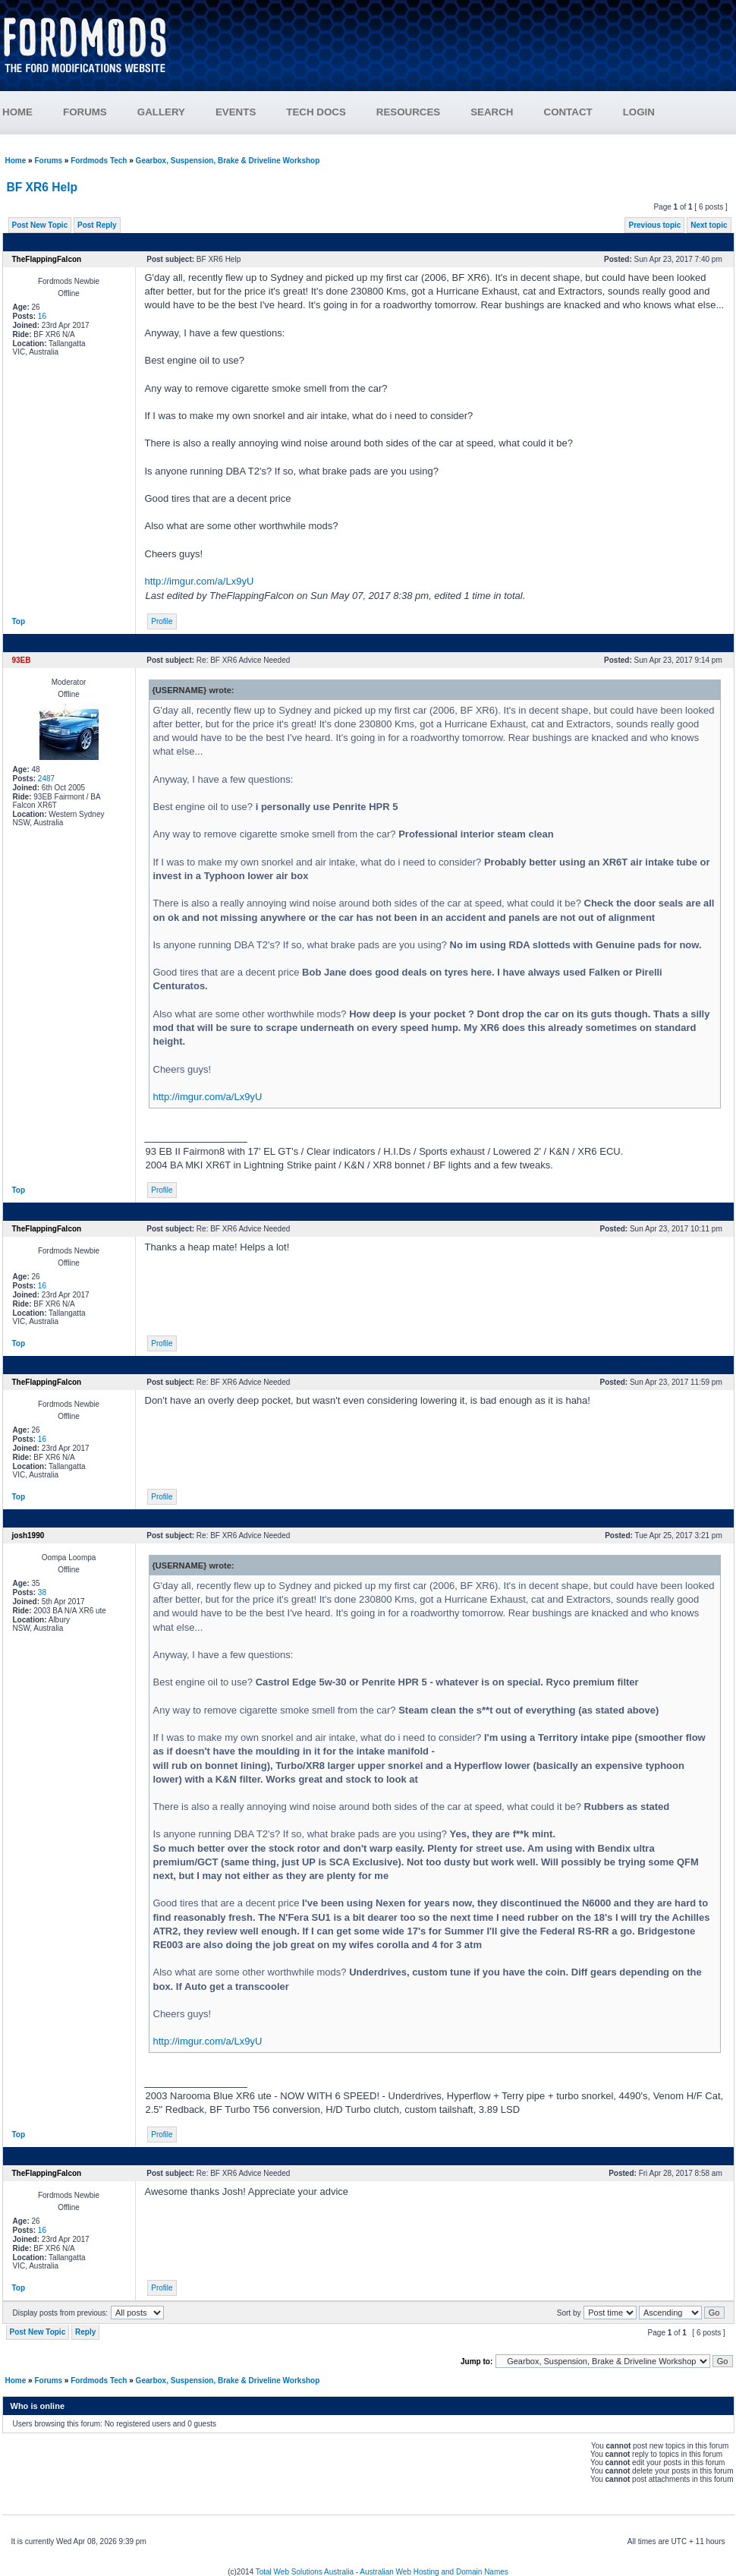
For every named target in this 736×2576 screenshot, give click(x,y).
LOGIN (639, 112)
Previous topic (654, 225)
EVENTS (235, 112)
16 (42, 316)
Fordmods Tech (99, 160)
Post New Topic (40, 225)
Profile (161, 621)
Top (19, 621)
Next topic (708, 225)
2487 (46, 778)
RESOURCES (408, 112)
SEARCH (491, 112)
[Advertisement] (460, 51)
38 (42, 1592)
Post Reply (97, 225)
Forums (48, 160)
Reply (85, 2332)
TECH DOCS (316, 112)
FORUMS (85, 112)
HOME (17, 112)
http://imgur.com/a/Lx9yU (199, 581)
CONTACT (568, 112)
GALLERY (161, 112)
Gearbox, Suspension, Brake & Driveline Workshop (228, 160)
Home (16, 160)
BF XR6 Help (42, 187)
